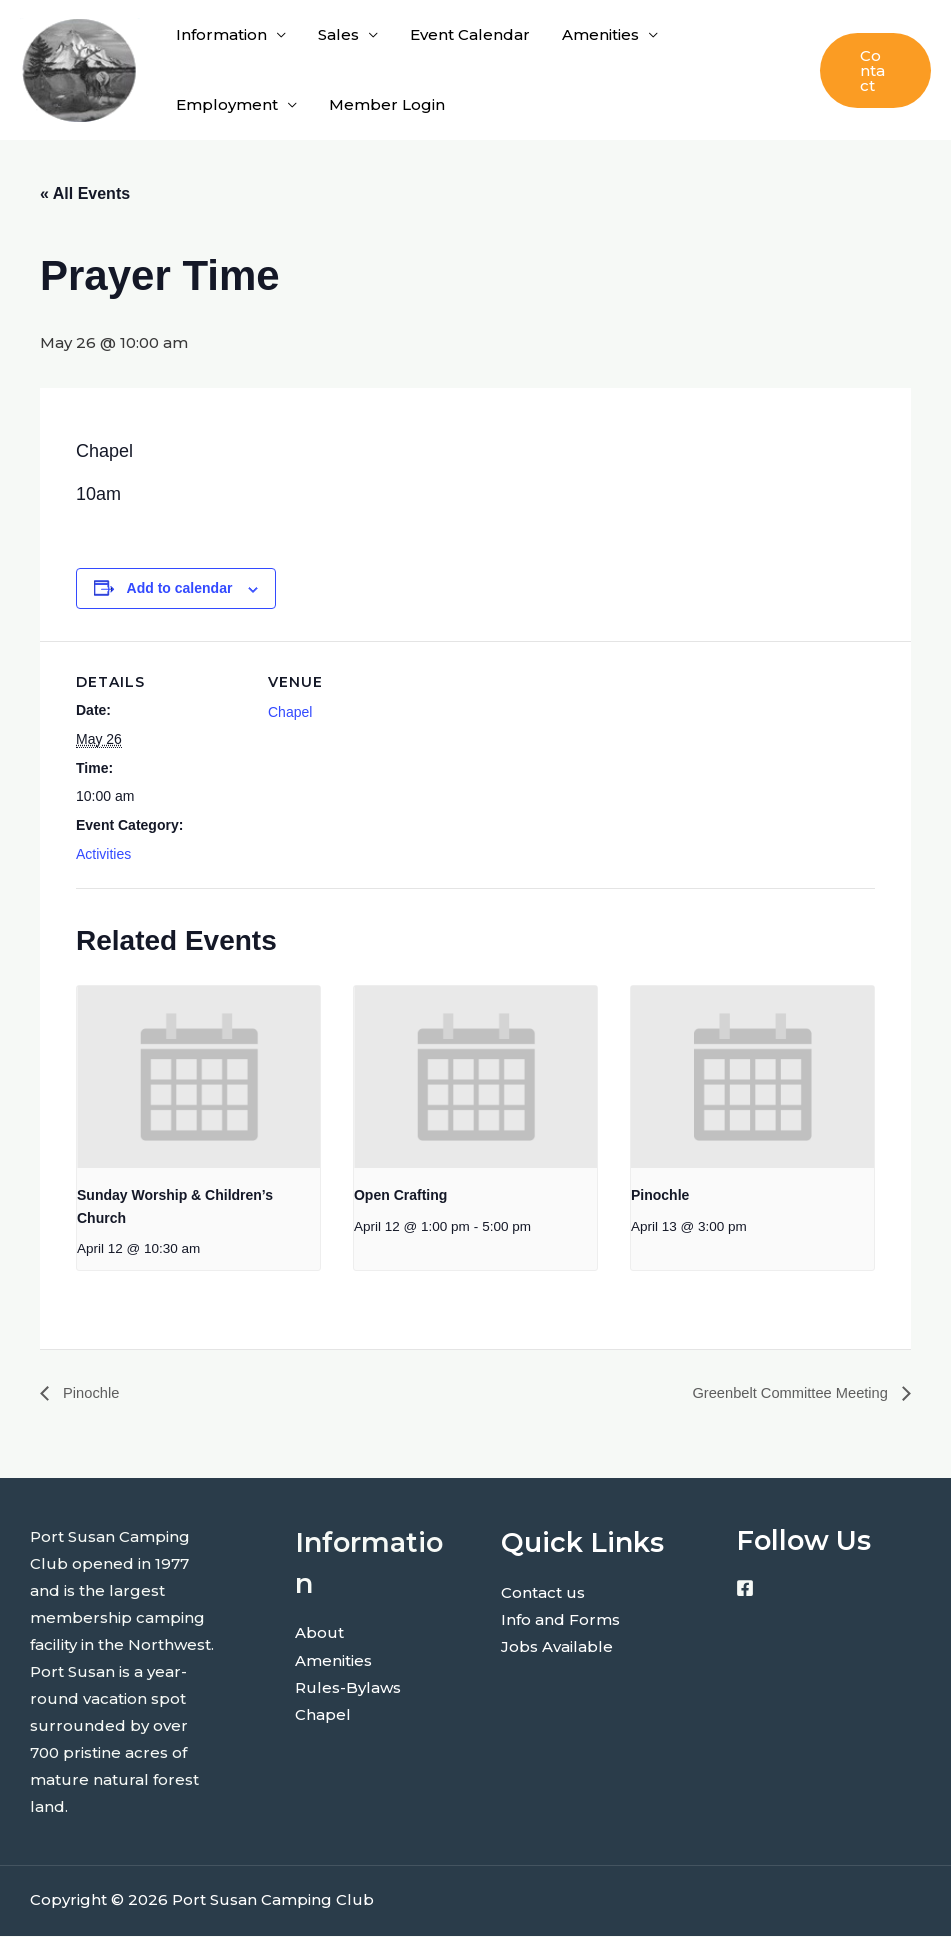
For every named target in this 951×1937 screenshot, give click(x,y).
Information (221, 34)
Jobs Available (557, 1646)
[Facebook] (745, 1589)
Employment (227, 104)
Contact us (543, 1592)
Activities (103, 854)
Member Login (387, 104)
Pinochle (660, 1195)
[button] (875, 70)
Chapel (290, 712)
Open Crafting (400, 1195)
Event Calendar (470, 34)
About (319, 1633)
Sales (338, 34)
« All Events (85, 193)
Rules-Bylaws (348, 1687)
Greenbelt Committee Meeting (783, 1393)
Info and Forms (560, 1619)
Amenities (600, 34)
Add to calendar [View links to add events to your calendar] (180, 588)
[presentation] (198, 1077)
